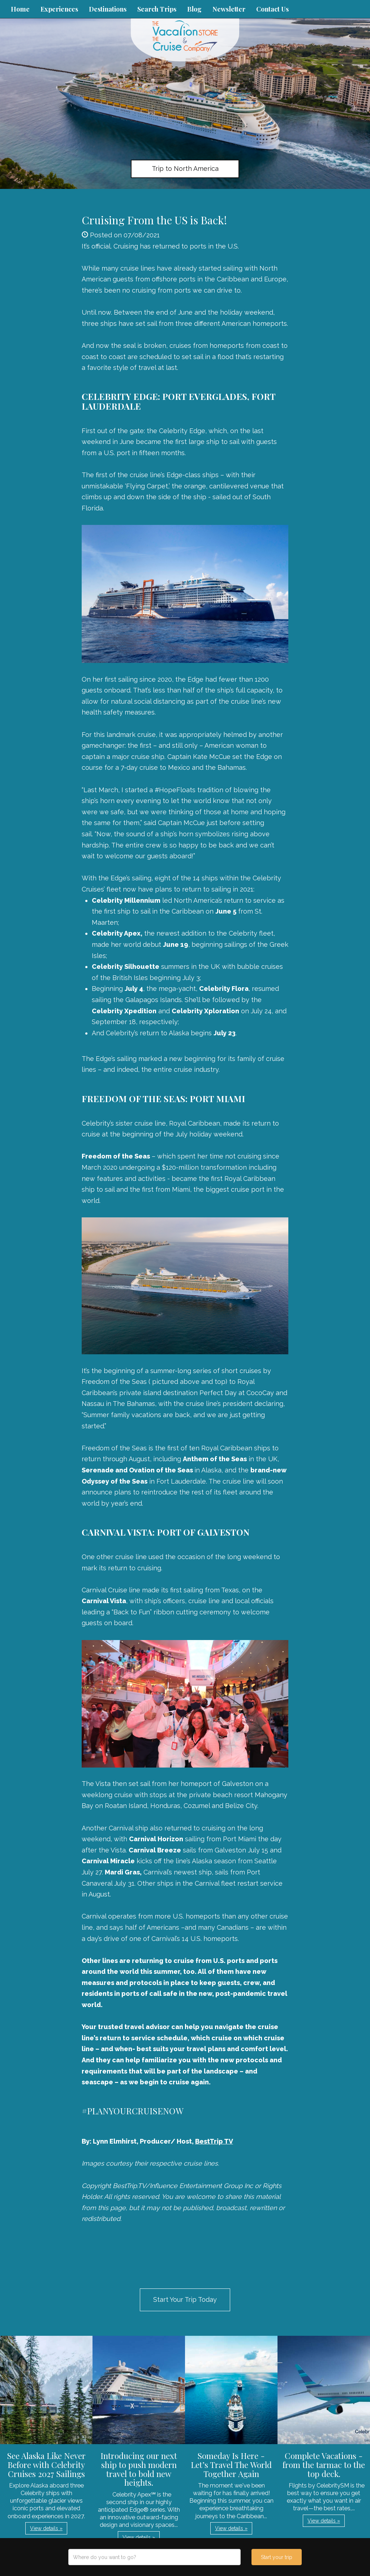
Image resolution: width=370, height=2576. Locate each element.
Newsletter (228, 9)
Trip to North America (185, 168)
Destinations (107, 9)
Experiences (59, 9)
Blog (194, 9)
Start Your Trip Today (185, 2299)
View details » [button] (46, 2528)
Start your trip (276, 2557)
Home (20, 9)
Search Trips (156, 9)
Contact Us (272, 9)
